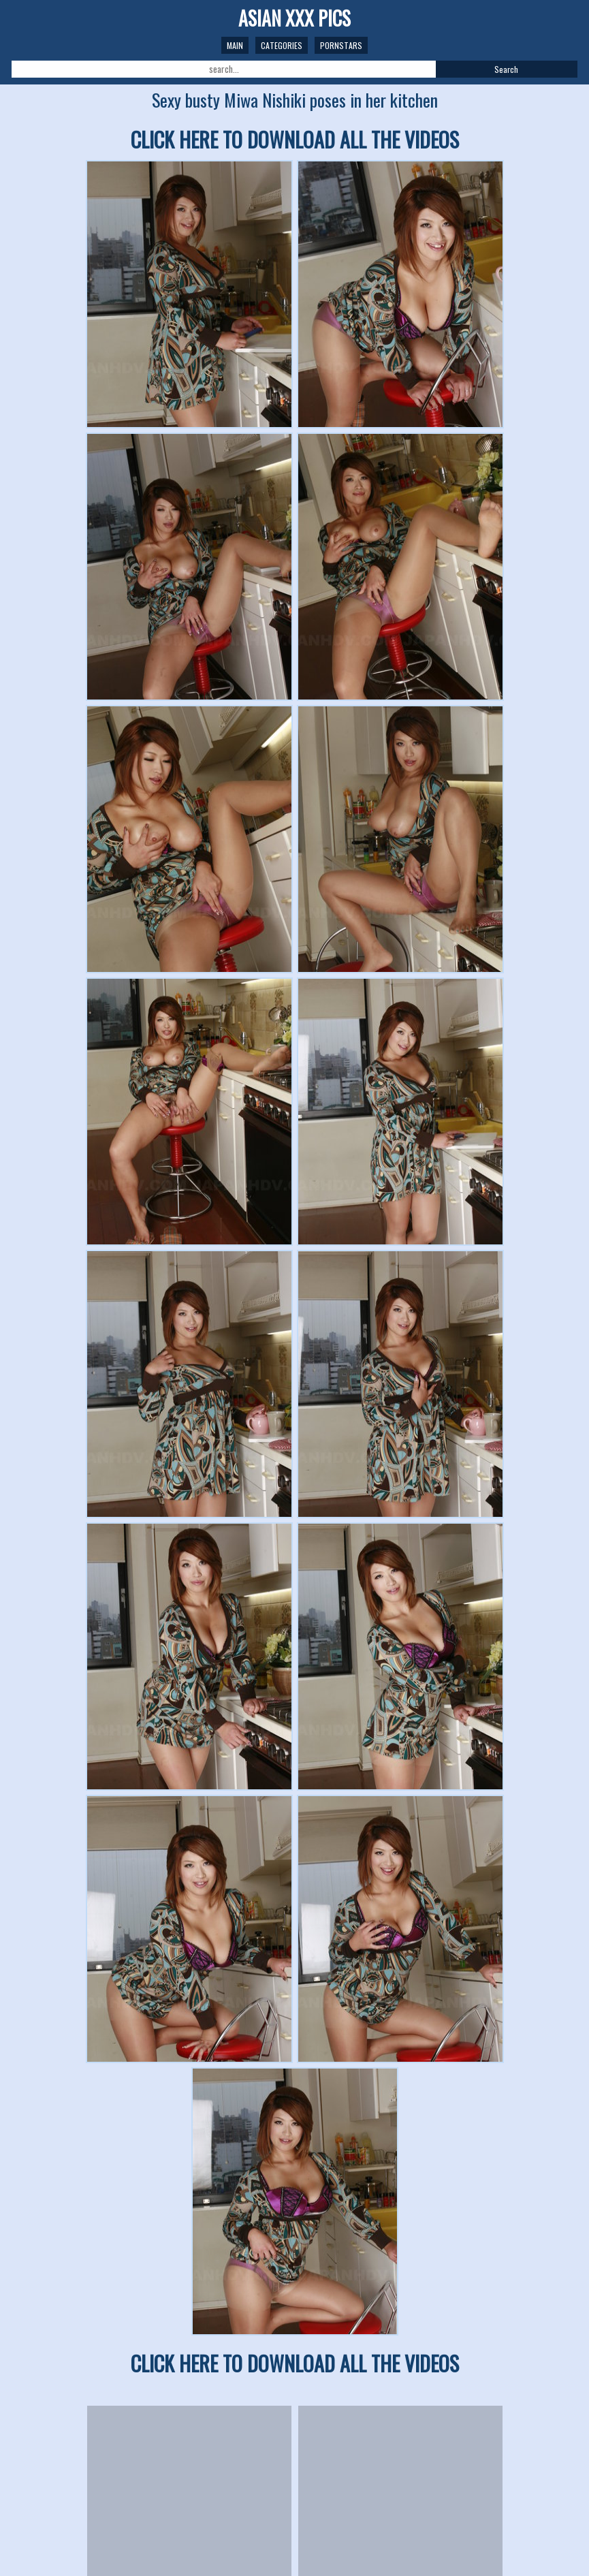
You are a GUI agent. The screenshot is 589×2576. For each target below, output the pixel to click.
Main (235, 45)
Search (506, 69)
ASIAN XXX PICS (294, 18)
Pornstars (341, 45)
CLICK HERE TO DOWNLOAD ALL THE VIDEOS (295, 139)
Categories (281, 45)
